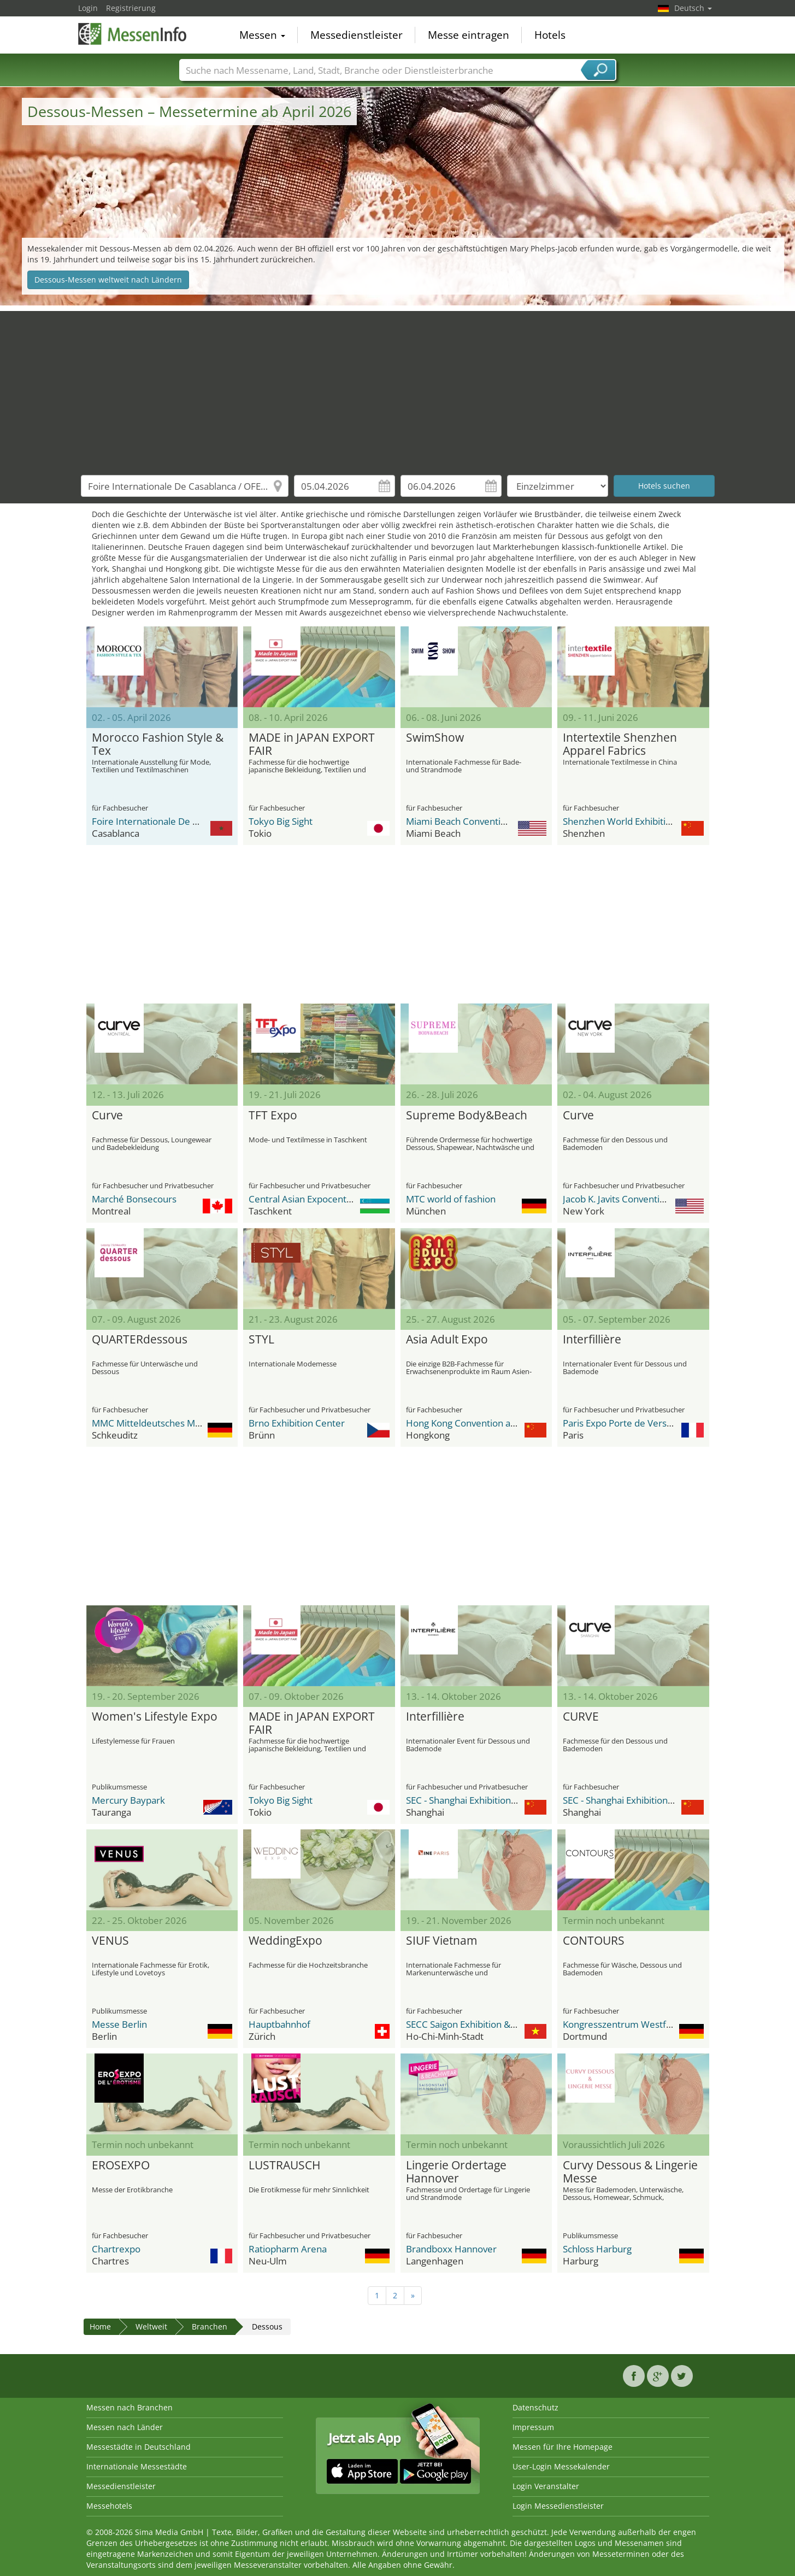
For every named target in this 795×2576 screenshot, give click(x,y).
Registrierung (131, 8)
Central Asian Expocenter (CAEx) (317, 1199)
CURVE (581, 1717)
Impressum (533, 2427)
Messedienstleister (356, 35)
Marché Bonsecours (134, 1199)
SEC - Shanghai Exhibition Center (474, 1800)
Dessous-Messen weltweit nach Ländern (108, 279)
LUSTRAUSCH (284, 2165)
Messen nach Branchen (129, 2407)
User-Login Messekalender (561, 2466)
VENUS (110, 1941)
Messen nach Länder (124, 2427)
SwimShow (435, 738)
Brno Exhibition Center (297, 1423)
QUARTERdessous (139, 1340)
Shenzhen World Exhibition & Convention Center (665, 821)
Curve (107, 1115)
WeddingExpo (285, 1941)
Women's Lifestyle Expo (154, 1717)
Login (88, 8)
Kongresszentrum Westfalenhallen (636, 2024)
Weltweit (151, 2326)
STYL (261, 1340)
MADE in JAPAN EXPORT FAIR (312, 744)
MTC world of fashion (451, 1199)
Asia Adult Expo (447, 1340)
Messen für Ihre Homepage (563, 2447)
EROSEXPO (121, 2165)
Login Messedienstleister (558, 2506)
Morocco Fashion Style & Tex (157, 744)
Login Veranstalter (546, 2486)
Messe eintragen (468, 35)
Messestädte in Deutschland (138, 2447)
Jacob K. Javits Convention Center (632, 1199)
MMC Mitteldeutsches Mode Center (167, 1423)
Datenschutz (535, 2407)
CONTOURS (594, 1941)
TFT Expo (273, 1115)
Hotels (550, 35)
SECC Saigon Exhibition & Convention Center (499, 2024)
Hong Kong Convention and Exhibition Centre (501, 1423)
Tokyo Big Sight (281, 821)
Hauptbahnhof (279, 2024)
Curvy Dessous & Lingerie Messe (630, 2172)
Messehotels (109, 2506)
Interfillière (592, 1340)
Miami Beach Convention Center (474, 821)
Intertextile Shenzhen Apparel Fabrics (620, 744)
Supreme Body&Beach (466, 1115)
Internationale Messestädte (136, 2466)
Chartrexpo (116, 2249)
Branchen (209, 2326)
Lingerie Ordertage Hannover (456, 2172)
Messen (262, 35)
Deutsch (693, 8)
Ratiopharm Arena (288, 2249)
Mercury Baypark (128, 1800)
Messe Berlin (119, 2024)
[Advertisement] (398, 387)
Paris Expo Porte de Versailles (625, 1423)
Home (100, 2326)
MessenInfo (132, 34)
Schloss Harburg (597, 2249)
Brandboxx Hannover (451, 2249)
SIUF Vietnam (441, 1941)
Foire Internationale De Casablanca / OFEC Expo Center (208, 821)
